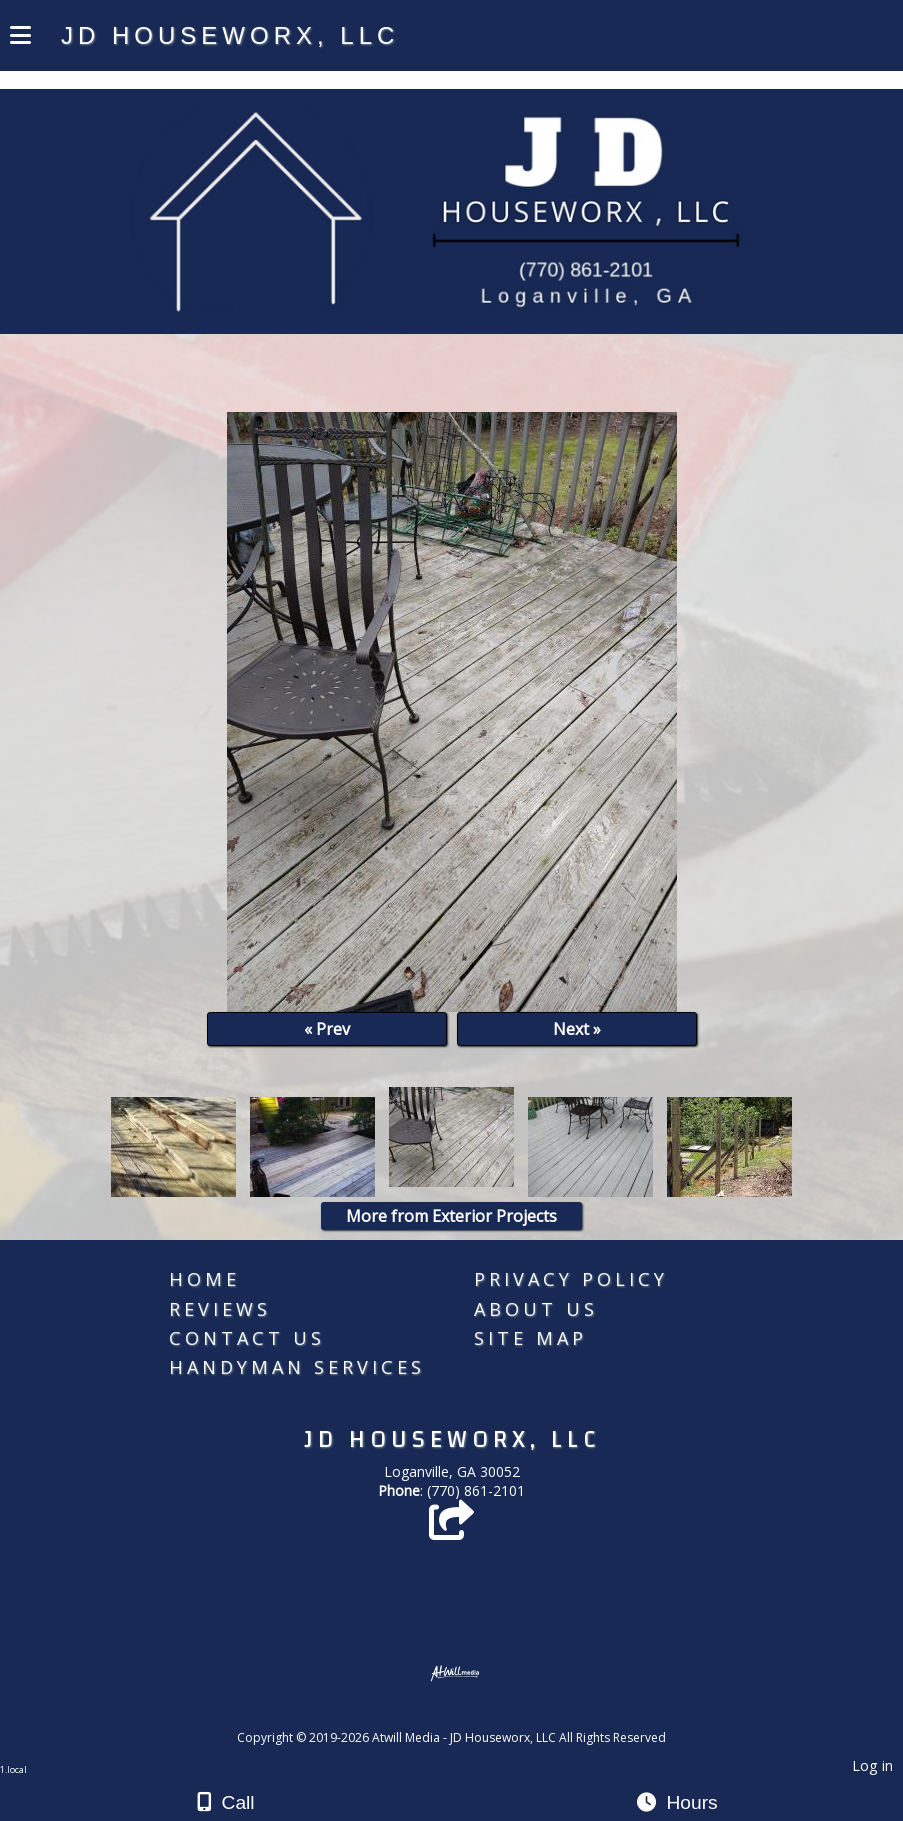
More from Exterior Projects (451, 1216)
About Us (536, 1309)
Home (204, 1279)
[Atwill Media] (469, 1715)
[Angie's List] (451, 1529)
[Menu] (20, 38)
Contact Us (247, 1338)
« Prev (327, 1029)
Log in (872, 1765)
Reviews (220, 1309)
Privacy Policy (571, 1279)
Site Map (530, 1338)
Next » (577, 1029)
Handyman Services (297, 1367)
